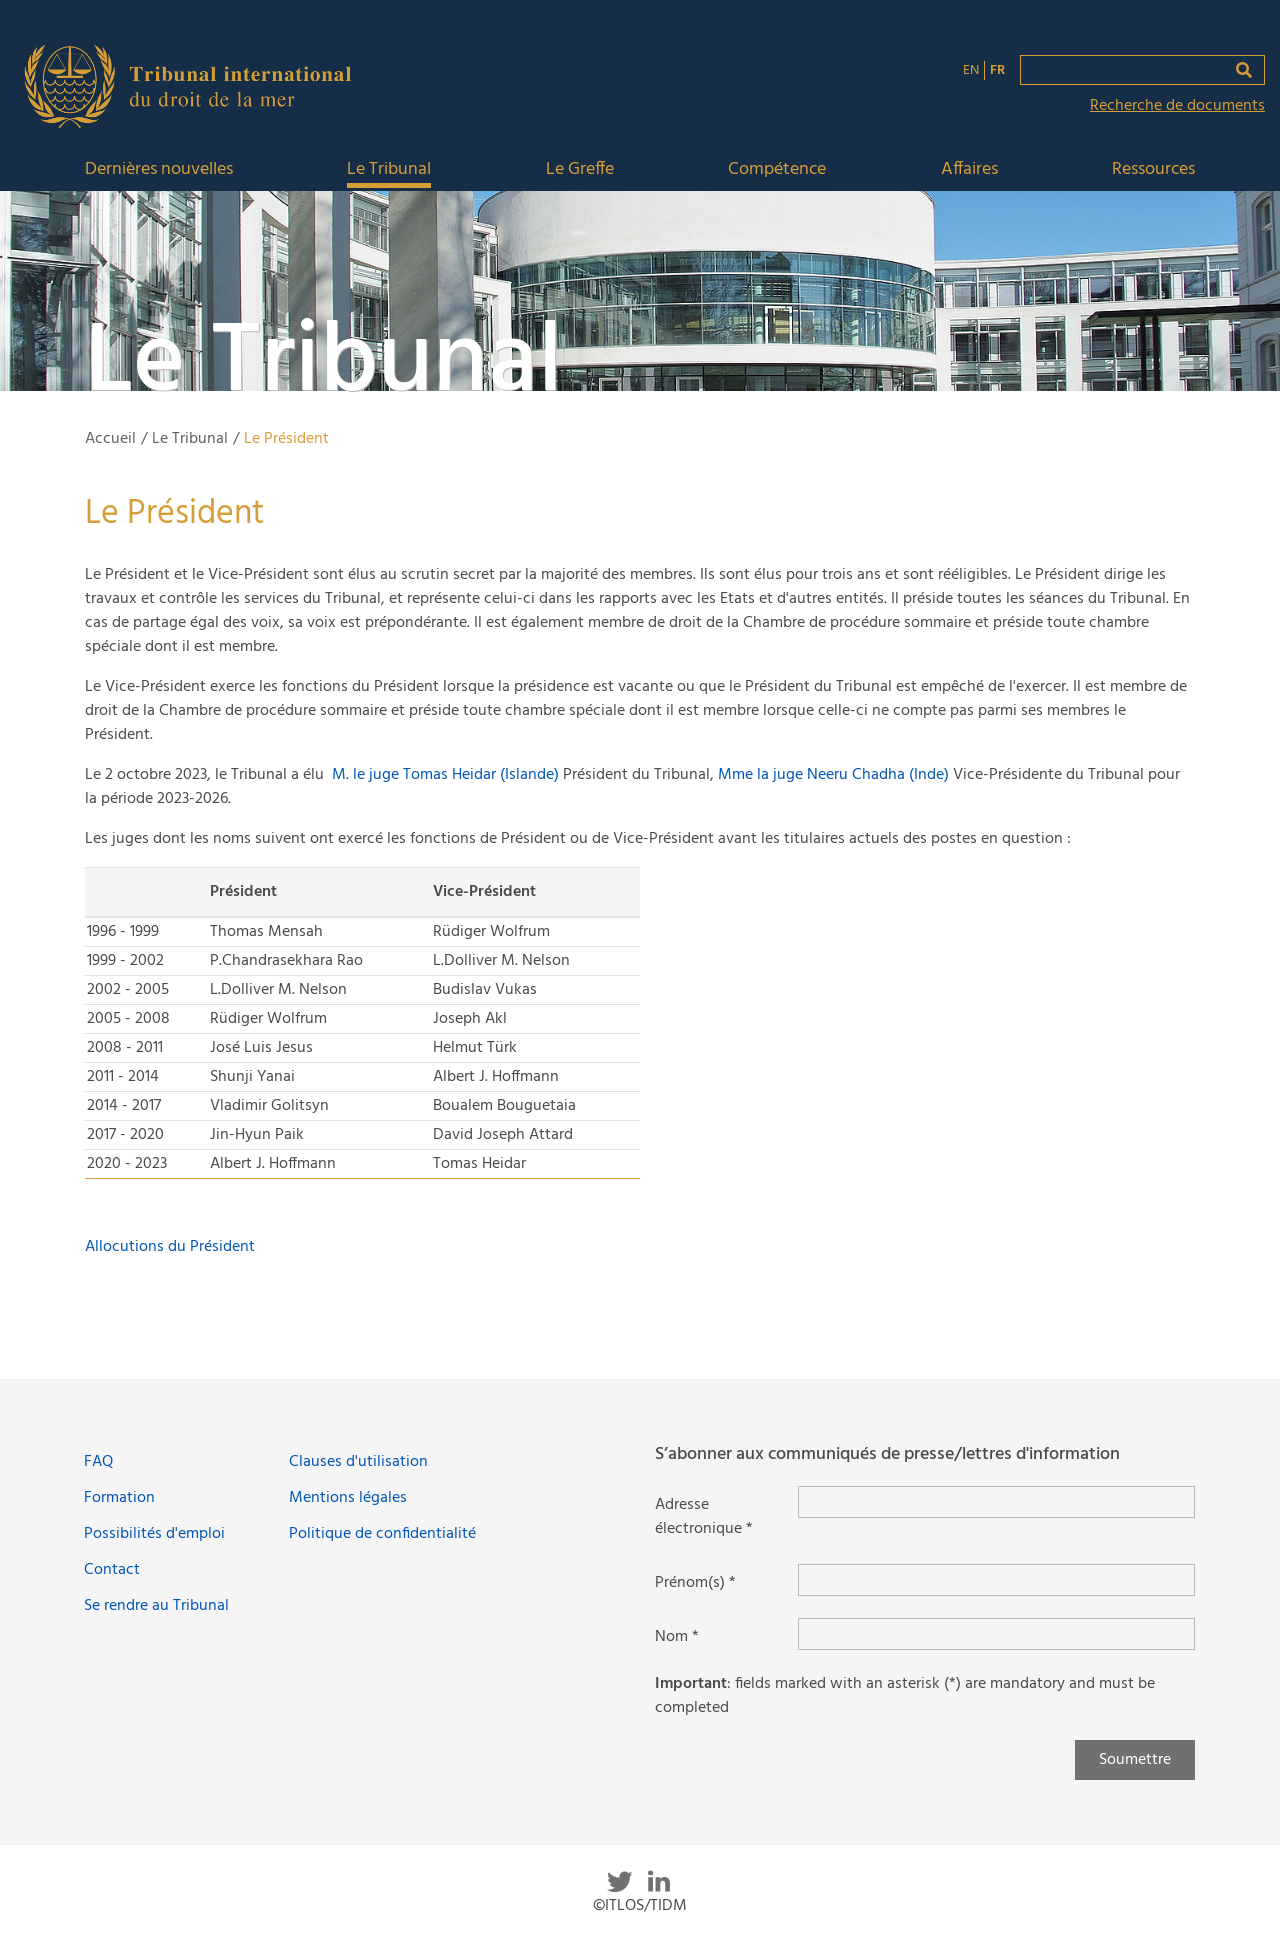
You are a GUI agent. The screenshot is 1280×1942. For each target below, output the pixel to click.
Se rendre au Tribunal (156, 1606)
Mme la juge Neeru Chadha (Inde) (835, 775)
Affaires (969, 170)
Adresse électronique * (704, 1517)
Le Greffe (580, 170)
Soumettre (1135, 1760)
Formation (119, 1498)
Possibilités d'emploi (154, 1534)
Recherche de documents (1177, 106)
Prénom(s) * (695, 1583)
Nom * (677, 1637)
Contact (112, 1570)
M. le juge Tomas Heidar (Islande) (445, 775)
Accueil (110, 439)
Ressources (1153, 170)
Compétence (777, 170)
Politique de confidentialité (382, 1534)
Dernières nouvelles (159, 170)
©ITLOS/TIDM (640, 1906)
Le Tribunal (389, 170)
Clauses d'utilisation (358, 1462)
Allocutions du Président (170, 1247)
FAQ (98, 1462)
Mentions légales (348, 1498)
